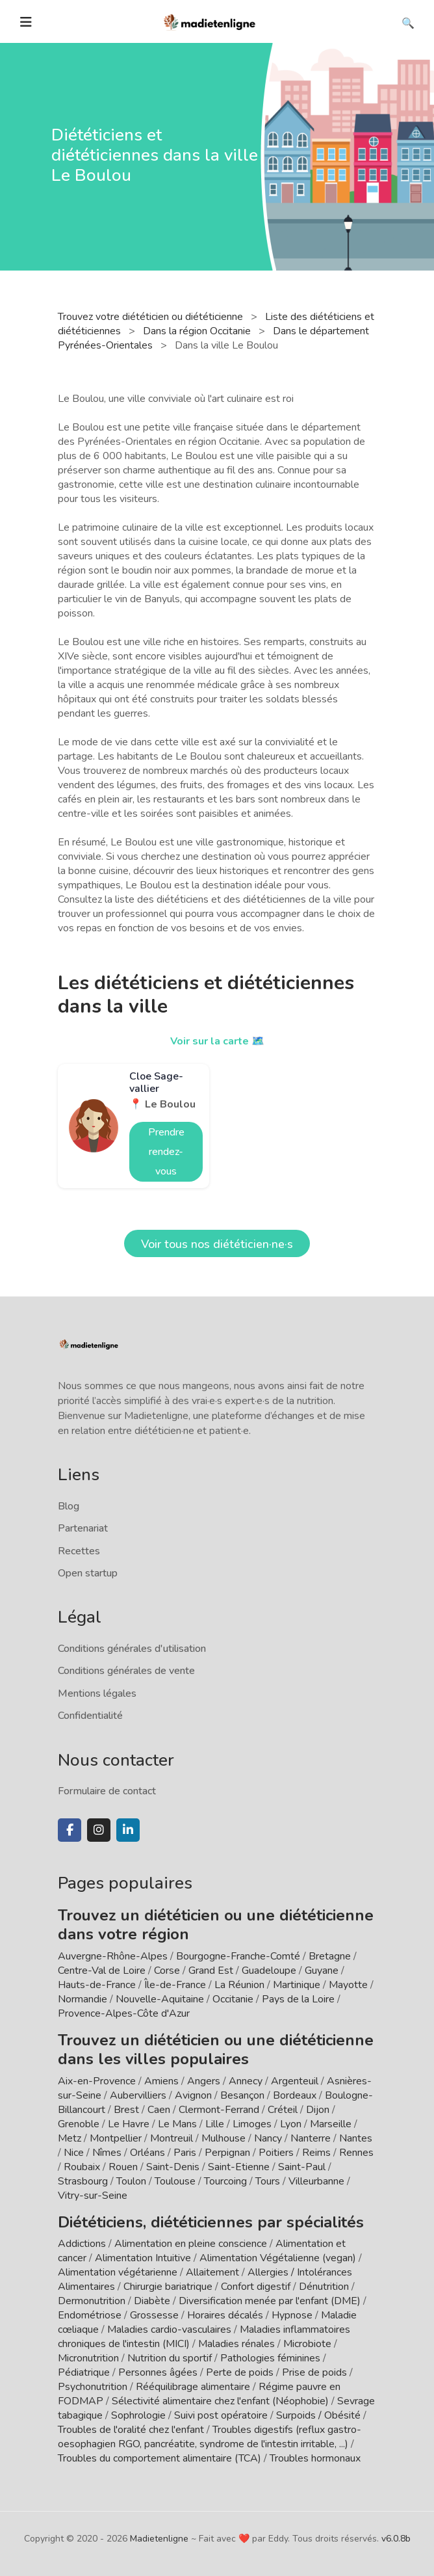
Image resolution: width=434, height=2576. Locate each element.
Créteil (283, 2110)
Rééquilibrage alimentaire (193, 2387)
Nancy (268, 2138)
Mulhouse (223, 2138)
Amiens (161, 2081)
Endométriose (89, 2315)
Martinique (296, 1985)
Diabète (152, 2301)
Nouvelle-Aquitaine (160, 1999)
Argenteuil (294, 2081)
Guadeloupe (269, 1970)
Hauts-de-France (97, 1985)
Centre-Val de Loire (102, 1970)
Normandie (82, 1999)
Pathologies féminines (270, 2358)
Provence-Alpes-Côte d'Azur (124, 2013)
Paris (184, 2152)
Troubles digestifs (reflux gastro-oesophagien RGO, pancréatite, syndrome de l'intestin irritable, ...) (209, 2437)
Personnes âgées (158, 2372)
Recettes (79, 1551)
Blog (68, 1506)
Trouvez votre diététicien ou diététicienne (152, 317)
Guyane (321, 1970)
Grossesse (154, 2315)
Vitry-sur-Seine (92, 2195)
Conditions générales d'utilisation (132, 1648)
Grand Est (210, 1970)
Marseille (330, 2124)
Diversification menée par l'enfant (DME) (271, 2301)
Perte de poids (240, 2372)
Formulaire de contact (107, 1791)
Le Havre (128, 2124)
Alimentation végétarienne (117, 2272)
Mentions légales (97, 1693)
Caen (158, 2110)
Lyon (290, 2124)
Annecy (245, 2081)
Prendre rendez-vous (166, 1151)
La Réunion (239, 1985)
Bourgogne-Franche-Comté (238, 1956)
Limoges (252, 2124)
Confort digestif (255, 2286)
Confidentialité (90, 1715)
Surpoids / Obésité (318, 2415)
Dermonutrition (93, 2301)
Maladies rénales (236, 2344)
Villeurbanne (316, 2181)
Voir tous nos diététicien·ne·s (217, 1244)
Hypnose (292, 2315)
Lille (214, 2124)
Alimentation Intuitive (143, 2258)
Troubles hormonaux (315, 2458)
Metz (69, 2138)
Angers (203, 2081)
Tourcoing (225, 2181)
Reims (316, 2152)
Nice (74, 2152)
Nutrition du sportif (169, 2358)
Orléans (147, 2152)
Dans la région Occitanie (198, 331)
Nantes (355, 2138)
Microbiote (308, 2344)
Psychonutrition (92, 2387)
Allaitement (212, 2272)
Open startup (88, 1573)
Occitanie (232, 1999)
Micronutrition (88, 2358)
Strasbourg (83, 2181)
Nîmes (106, 2152)
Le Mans (177, 2124)
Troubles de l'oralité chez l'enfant (131, 2430)
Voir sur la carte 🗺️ (217, 1041)
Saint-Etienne (239, 2167)
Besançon (242, 2095)
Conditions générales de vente (126, 1671)
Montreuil (171, 2138)
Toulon (131, 2181)
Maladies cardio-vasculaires (169, 2329)
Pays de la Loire (298, 1999)
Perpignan (227, 2152)
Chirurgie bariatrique (167, 2286)
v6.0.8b (396, 2538)
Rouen (123, 2167)
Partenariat (83, 1528)
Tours (267, 2181)
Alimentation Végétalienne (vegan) (277, 2258)
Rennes (356, 2152)
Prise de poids (314, 2372)
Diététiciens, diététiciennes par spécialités (211, 2222)
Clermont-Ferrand (219, 2110)
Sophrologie (138, 2415)
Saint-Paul (302, 2167)
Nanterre (310, 2138)
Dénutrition (324, 2286)
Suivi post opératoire (221, 2415)
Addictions (82, 2244)
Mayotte (348, 1985)
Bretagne (330, 1956)
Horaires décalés (225, 2315)
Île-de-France (175, 1985)
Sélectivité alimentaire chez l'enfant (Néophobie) (220, 2401)
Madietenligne (159, 2538)
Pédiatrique (84, 2372)
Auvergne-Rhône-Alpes (113, 1956)
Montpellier (116, 2138)
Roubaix (82, 2167)
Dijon (317, 2110)
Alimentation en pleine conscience (190, 2244)
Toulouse (175, 2181)
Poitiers (276, 2152)
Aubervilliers (138, 2095)
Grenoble (78, 2124)
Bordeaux (294, 2095)
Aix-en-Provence (97, 2081)
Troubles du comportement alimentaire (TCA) (159, 2458)
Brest (126, 2110)
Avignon (193, 2095)
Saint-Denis (172, 2167)
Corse (167, 1970)
